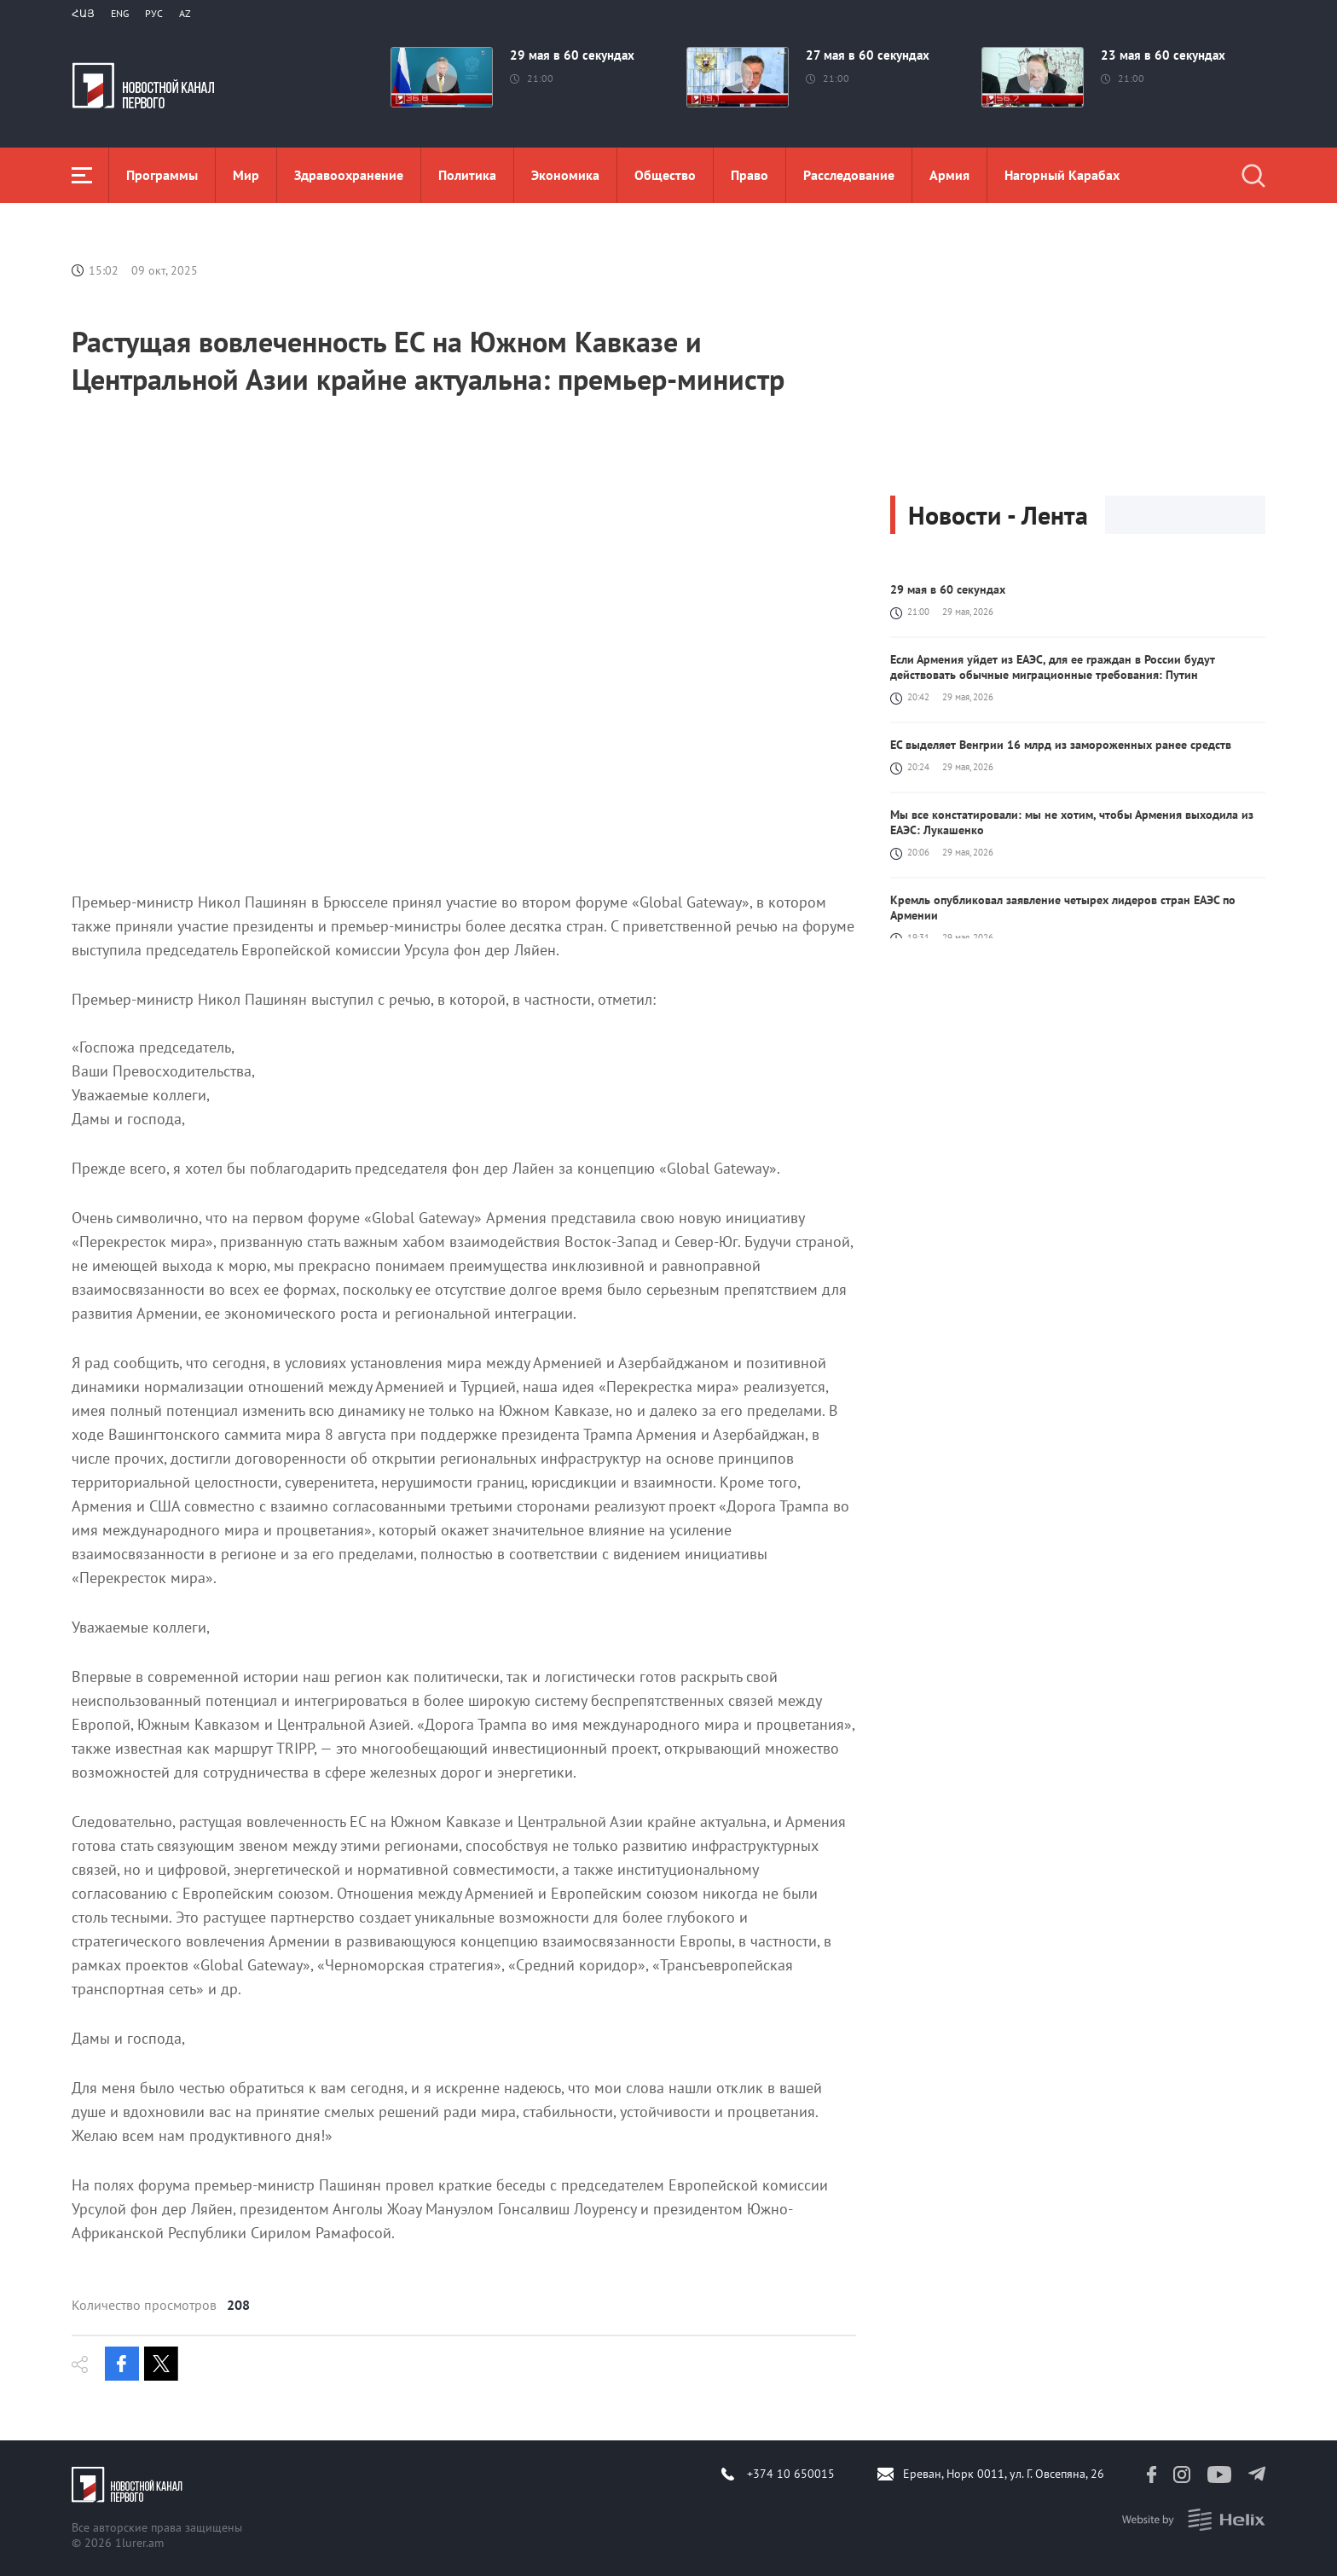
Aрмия (949, 174)
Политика (467, 174)
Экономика (565, 174)
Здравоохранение (348, 174)
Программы (162, 174)
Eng (120, 13)
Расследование (848, 174)
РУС (154, 13)
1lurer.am (139, 2542)
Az (185, 13)
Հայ (83, 13)
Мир (246, 174)
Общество (665, 174)
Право (749, 174)
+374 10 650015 (791, 2473)
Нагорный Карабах (1062, 174)
